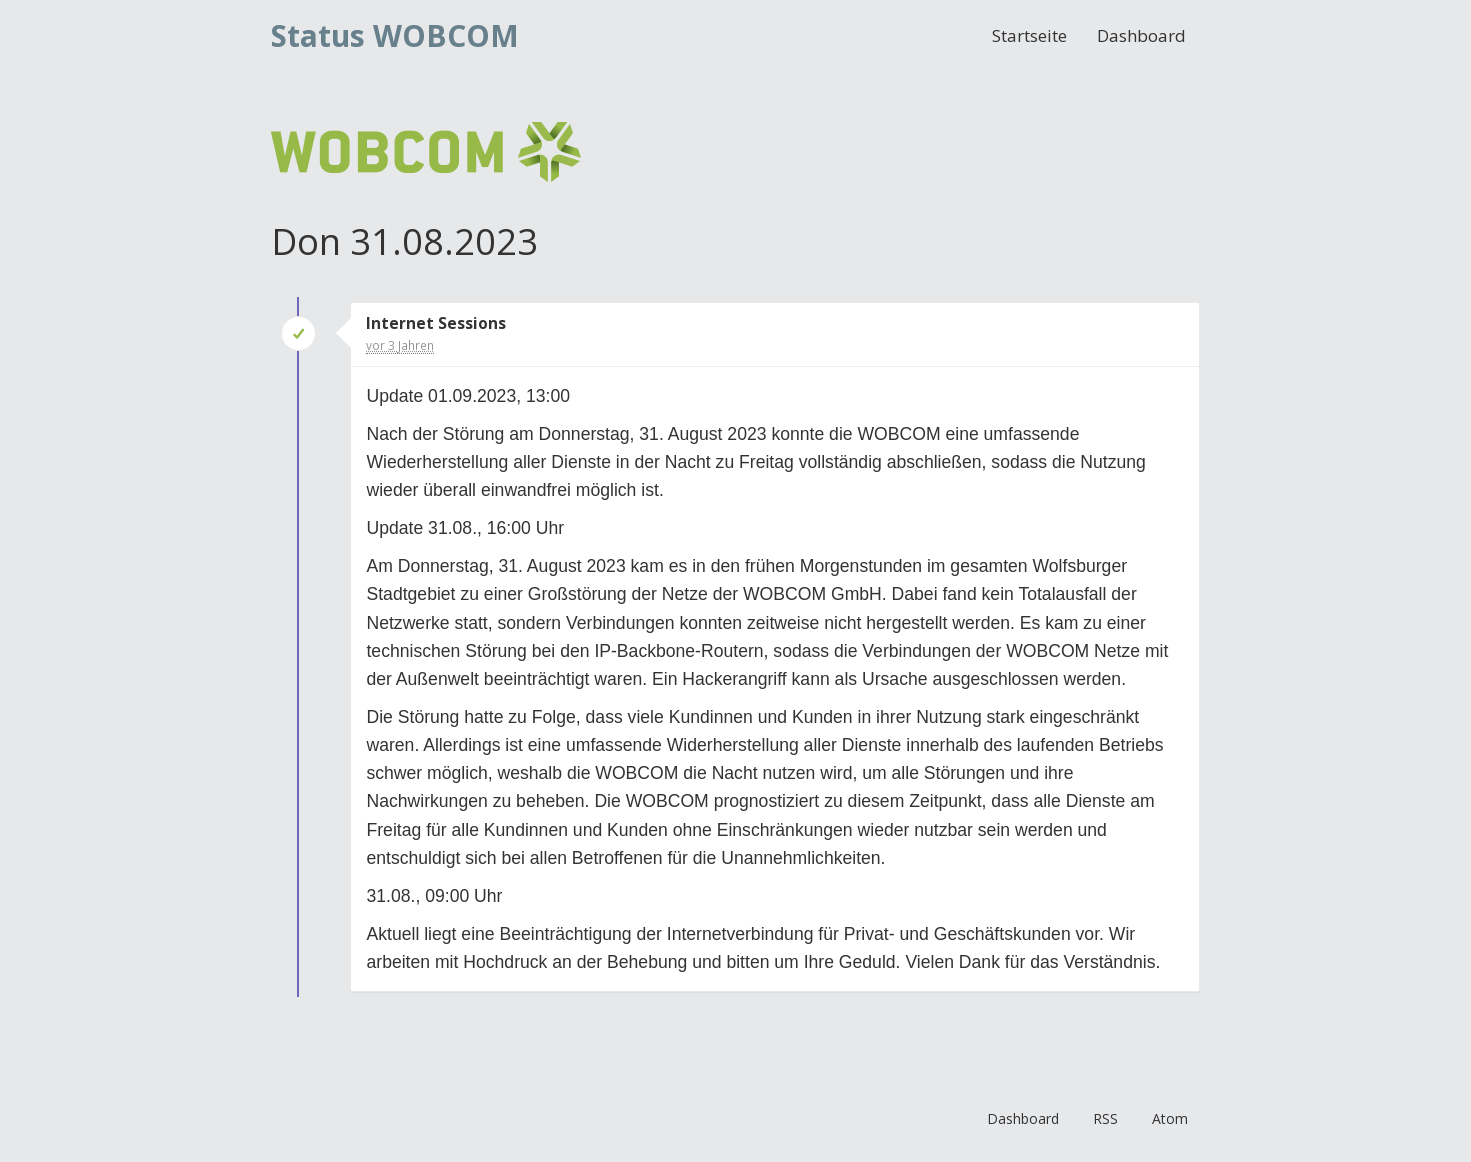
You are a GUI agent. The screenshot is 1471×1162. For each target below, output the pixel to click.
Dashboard (1141, 35)
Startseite (1029, 35)
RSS (1105, 1118)
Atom (1170, 1118)
